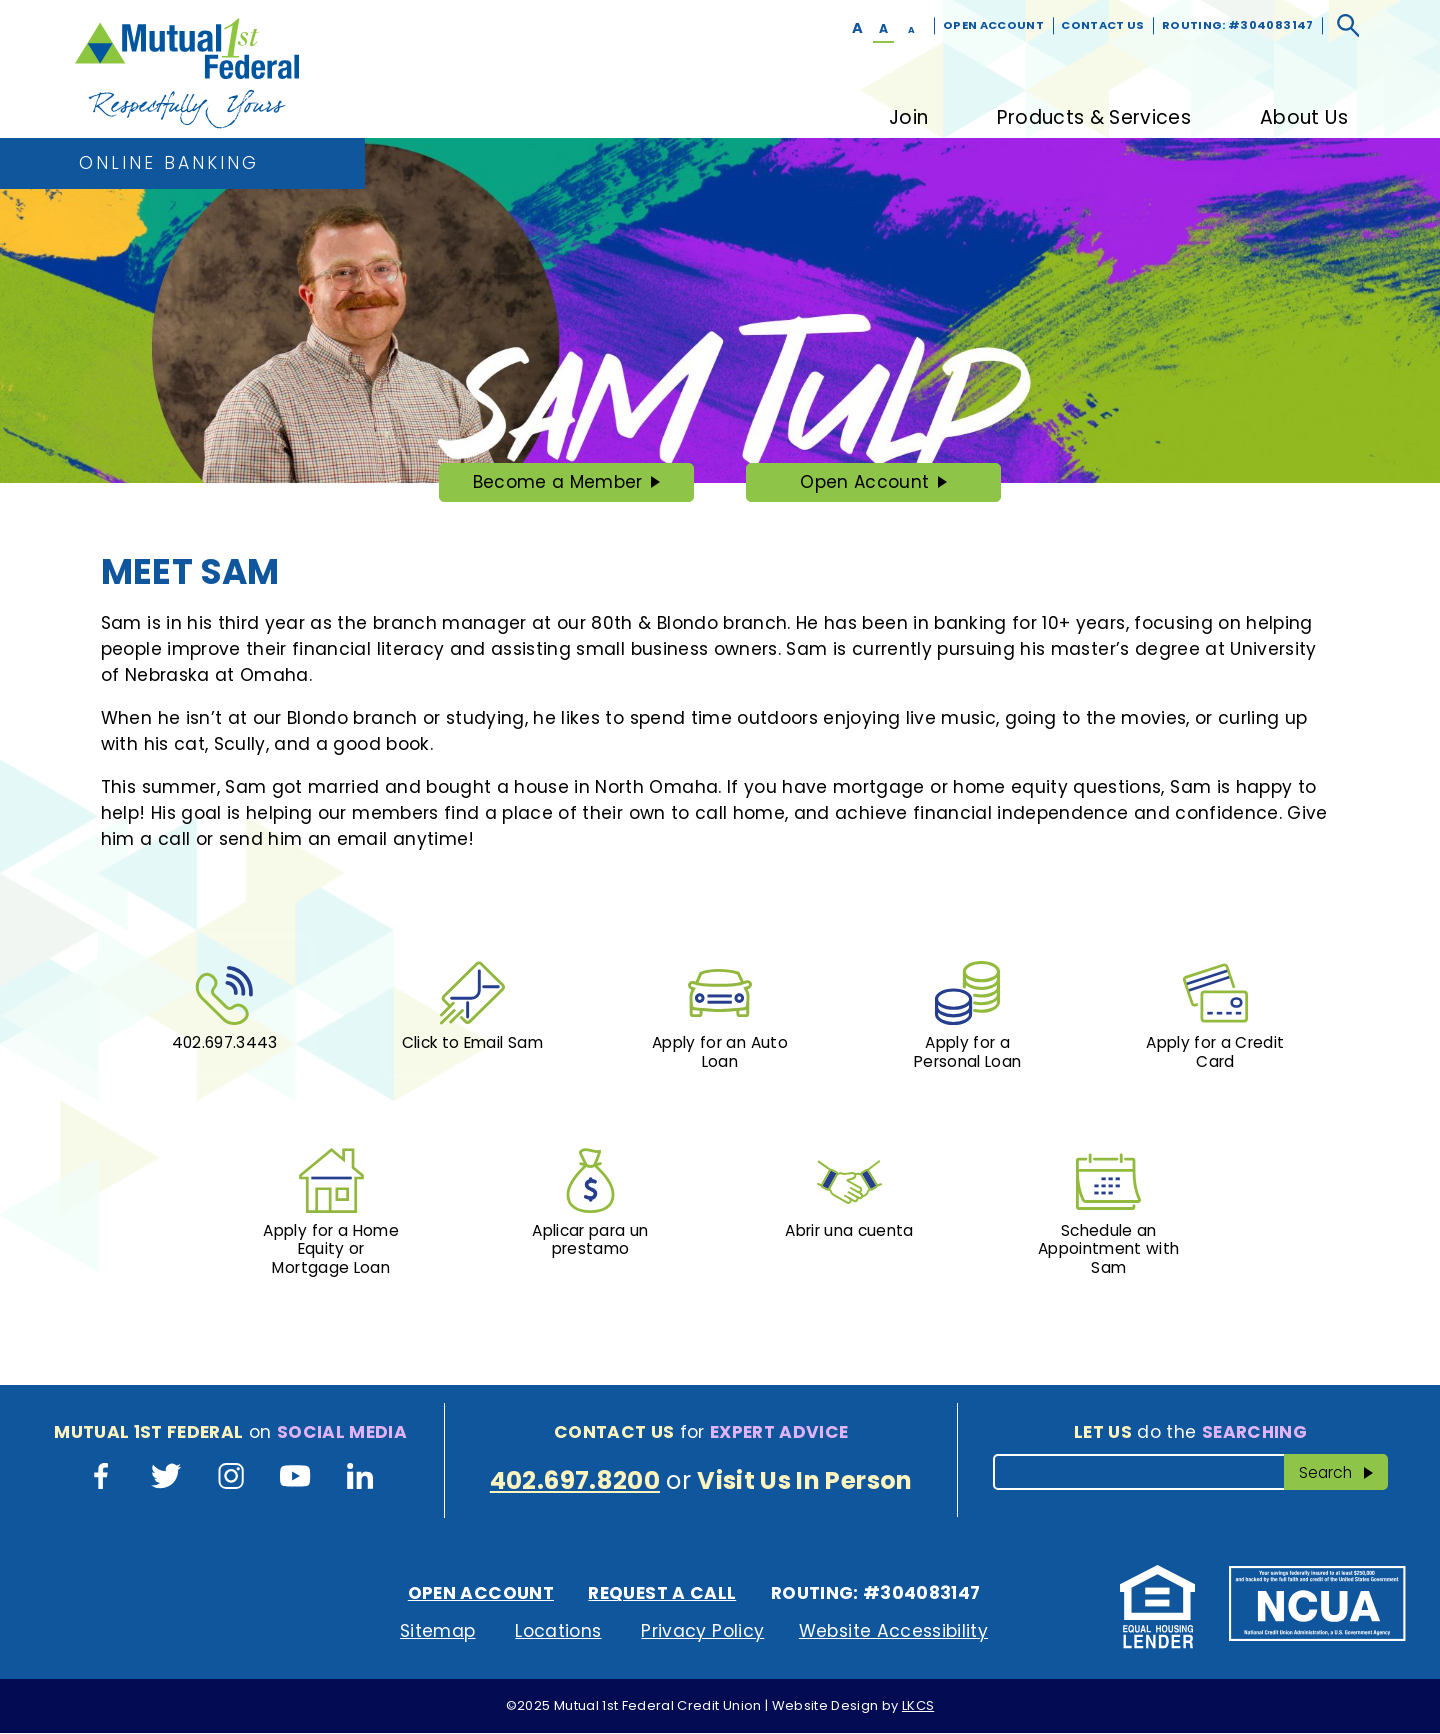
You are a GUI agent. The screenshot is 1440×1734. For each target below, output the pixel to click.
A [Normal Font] (883, 28)
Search (1344, 1472)
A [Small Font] (911, 30)
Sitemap (437, 1633)
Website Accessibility (893, 1633)
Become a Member (556, 486)
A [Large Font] (857, 28)
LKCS (918, 1707)
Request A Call (662, 1595)
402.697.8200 (575, 1481)
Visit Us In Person (804, 1481)
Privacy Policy (702, 1633)
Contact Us (1102, 25)
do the (1190, 1433)
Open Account (993, 25)
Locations (558, 1633)
